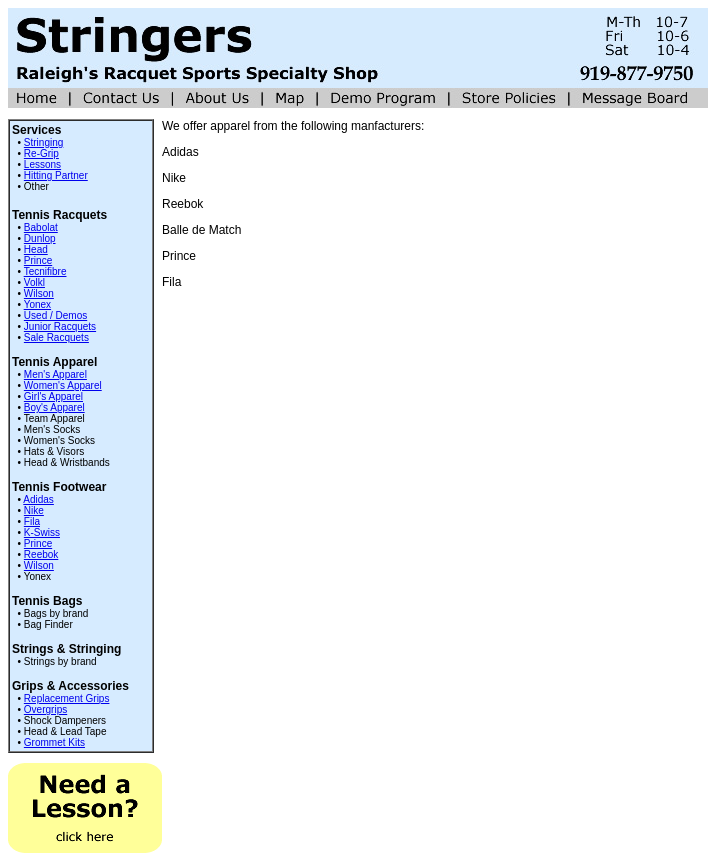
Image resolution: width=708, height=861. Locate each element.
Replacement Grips (67, 698)
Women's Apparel (63, 385)
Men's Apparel (55, 374)
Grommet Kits (54, 742)
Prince (38, 260)
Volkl (34, 282)
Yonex (37, 304)
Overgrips (45, 709)
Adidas (38, 499)
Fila (32, 521)
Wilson (39, 293)
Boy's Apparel (54, 407)
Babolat (41, 227)
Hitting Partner (56, 175)
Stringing (43, 142)
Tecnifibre (45, 271)
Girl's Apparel (53, 396)
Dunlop (40, 238)
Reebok (41, 554)
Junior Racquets (60, 326)
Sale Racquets (56, 337)
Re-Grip (41, 153)
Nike (34, 510)
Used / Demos (55, 315)
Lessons (42, 164)
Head (36, 249)
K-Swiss (42, 532)
